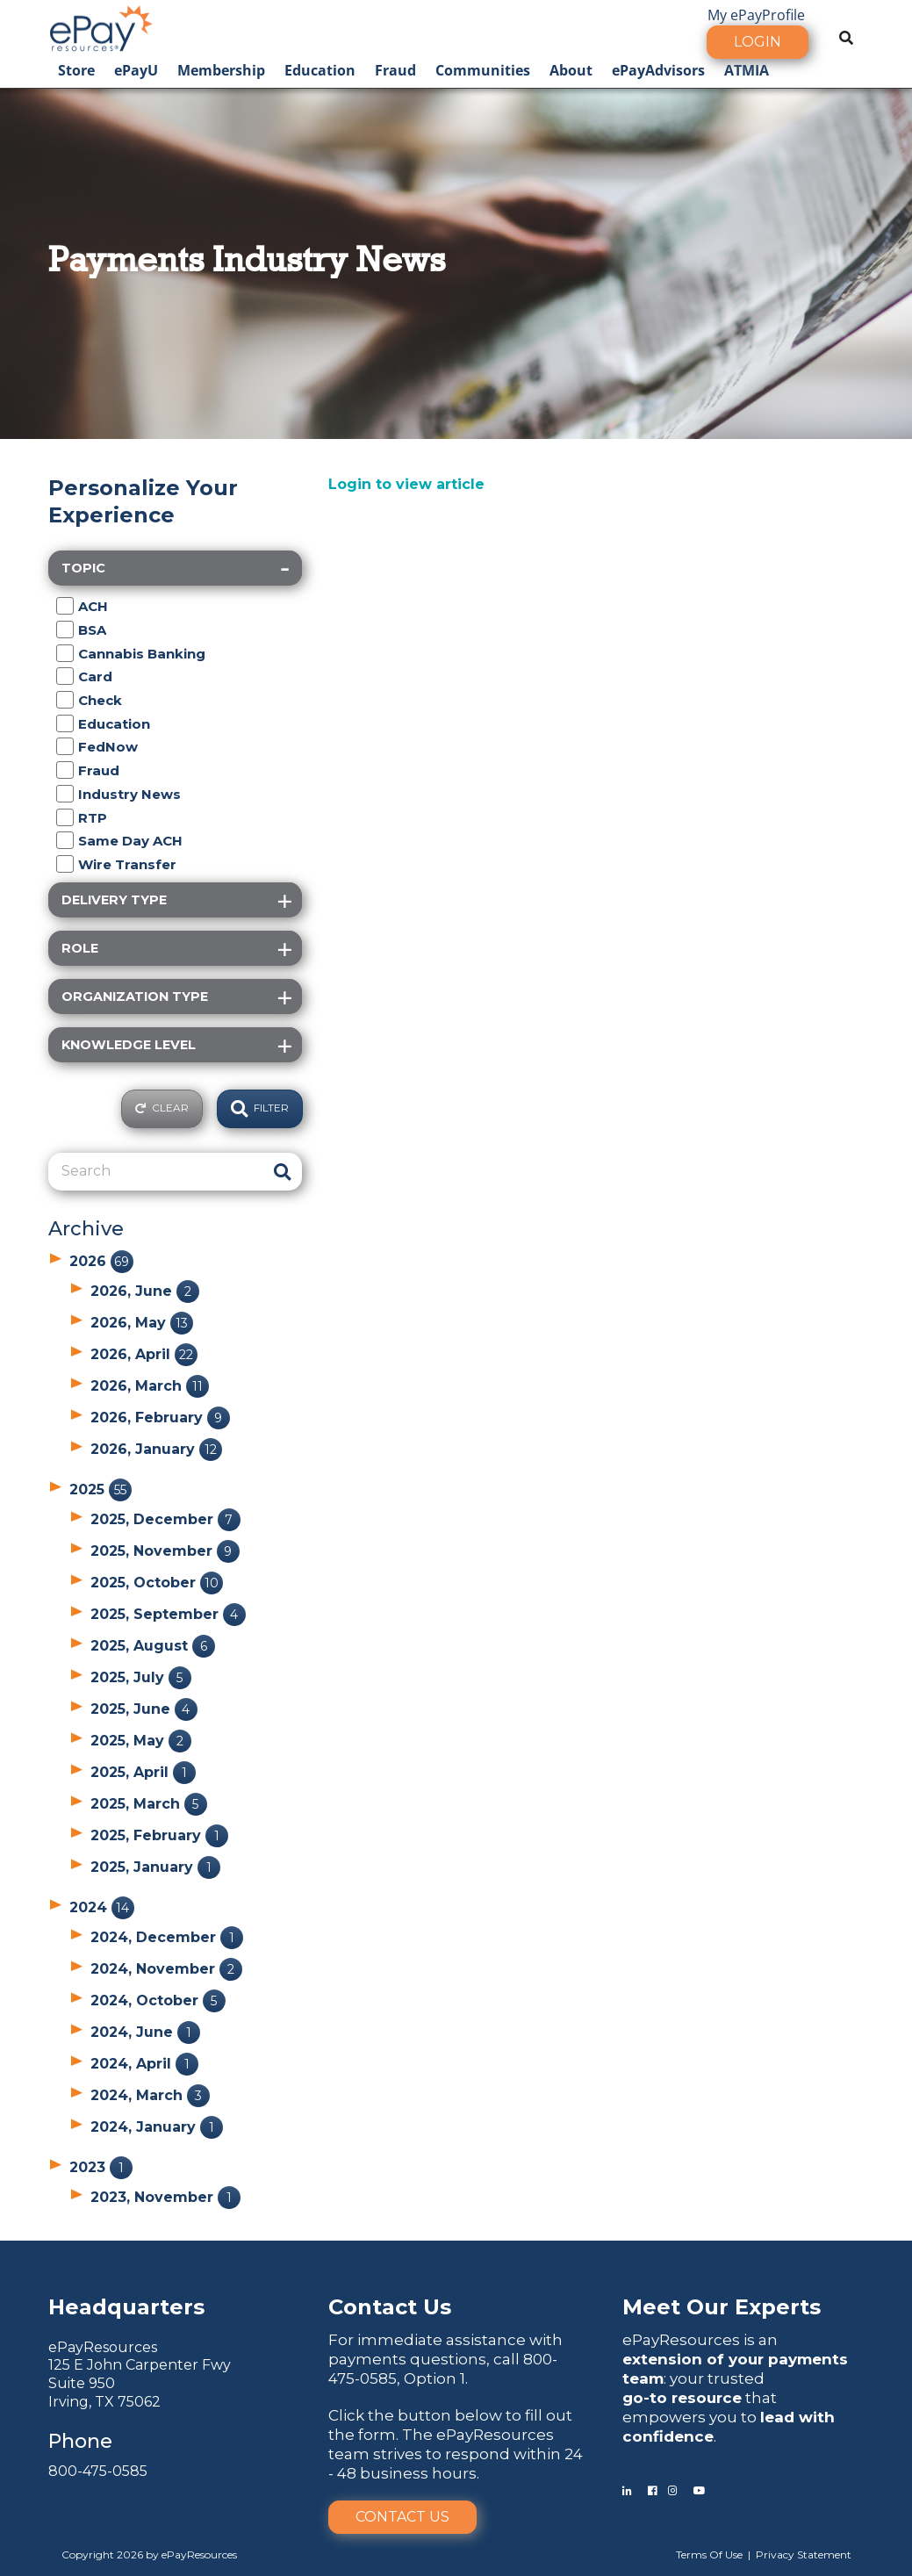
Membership (221, 70)
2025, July (140, 1677)
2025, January (155, 1867)
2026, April (143, 1354)
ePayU (136, 70)
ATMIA (746, 70)
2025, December (165, 1519)
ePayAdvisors (658, 70)
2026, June (144, 1291)
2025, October (156, 1582)
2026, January (156, 1449)
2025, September (168, 1614)
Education (319, 70)
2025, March (148, 1803)
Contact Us (402, 2516)
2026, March (149, 1386)
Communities (482, 70)
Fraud (395, 70)
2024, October (158, 2000)
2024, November (166, 1969)
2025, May (140, 1740)
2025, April (143, 1772)
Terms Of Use (709, 2554)
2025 (100, 1489)
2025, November (165, 1551)
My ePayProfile (756, 15)
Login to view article (406, 484)
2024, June (145, 2032)
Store (76, 70)
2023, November (165, 2197)
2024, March (150, 2095)
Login (757, 41)
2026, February (160, 1417)
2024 (101, 1907)
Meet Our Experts (721, 2307)
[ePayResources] (101, 26)
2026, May (141, 1322)
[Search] (157, 1171)
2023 (101, 2167)
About (570, 70)
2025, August (152, 1645)
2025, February (159, 1835)
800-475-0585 (97, 2471)
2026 (101, 1261)
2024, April (144, 2063)
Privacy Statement (803, 2554)
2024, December (166, 1937)
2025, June (143, 1709)
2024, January (156, 2127)
